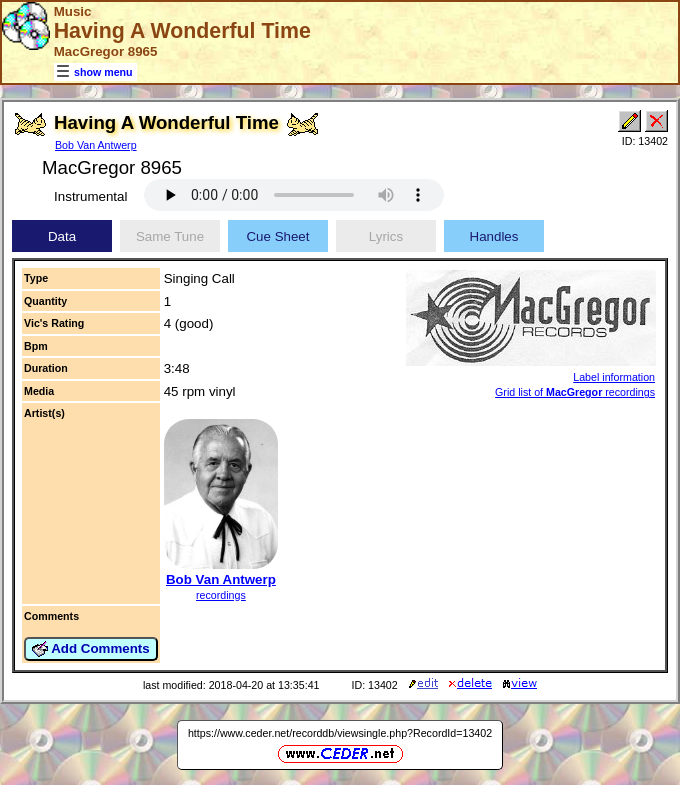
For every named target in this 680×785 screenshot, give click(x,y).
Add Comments (91, 649)
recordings (221, 595)
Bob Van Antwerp (96, 145)
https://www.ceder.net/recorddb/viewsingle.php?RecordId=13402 (340, 733)
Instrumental (90, 196)
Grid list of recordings (575, 392)
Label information (614, 377)
